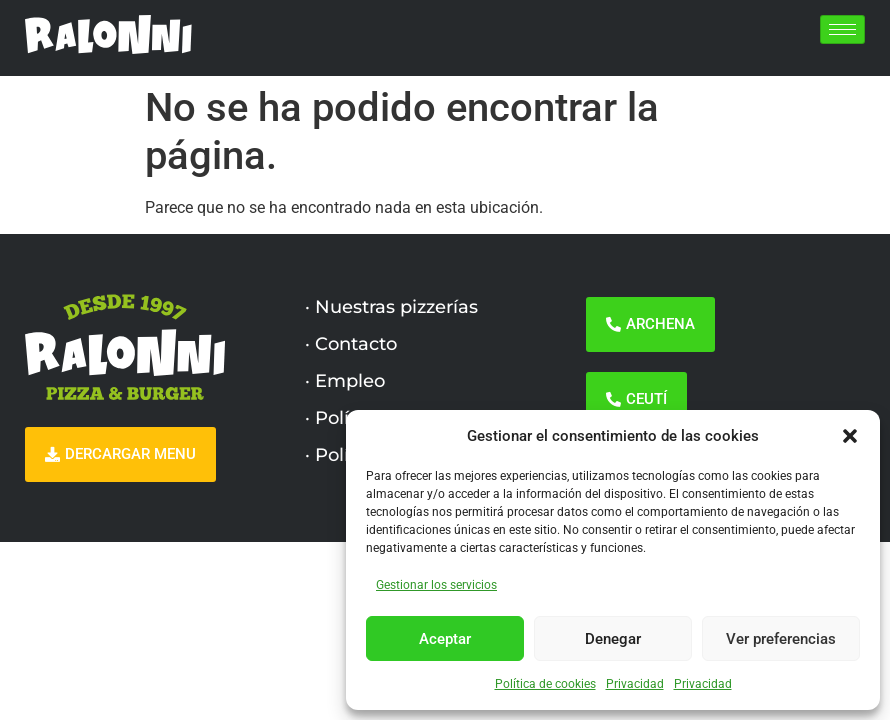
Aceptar (445, 639)
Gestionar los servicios (436, 585)
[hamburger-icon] (842, 29)
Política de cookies (545, 684)
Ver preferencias (781, 639)
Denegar (613, 639)
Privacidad (635, 684)
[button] (850, 436)
